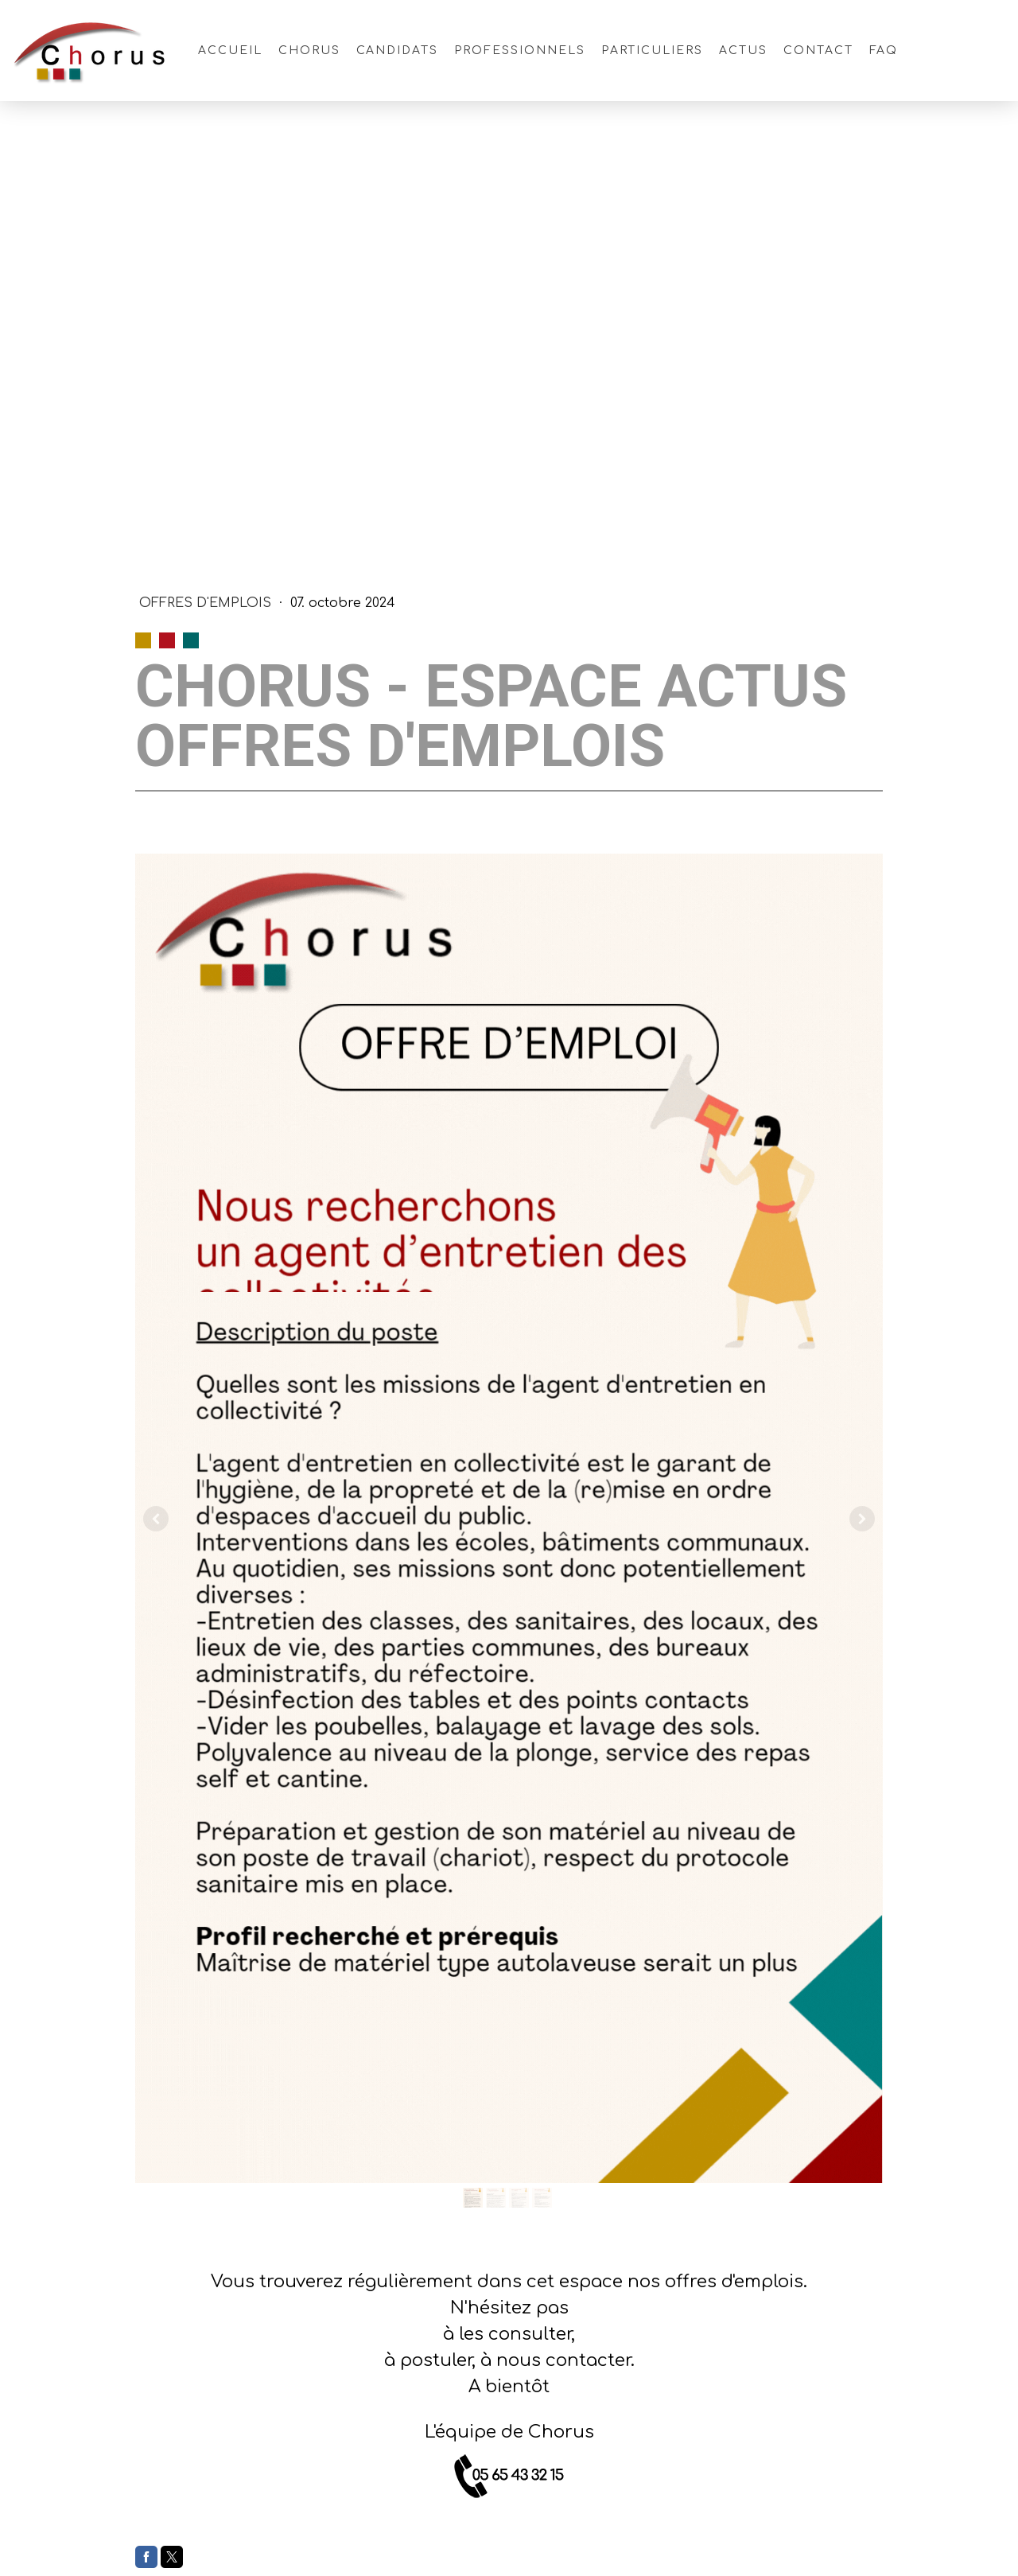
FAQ (883, 50)
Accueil (230, 50)
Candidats (397, 50)
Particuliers (652, 50)
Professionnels (519, 50)
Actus (743, 50)
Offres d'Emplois (207, 603)
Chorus (309, 50)
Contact (818, 50)
